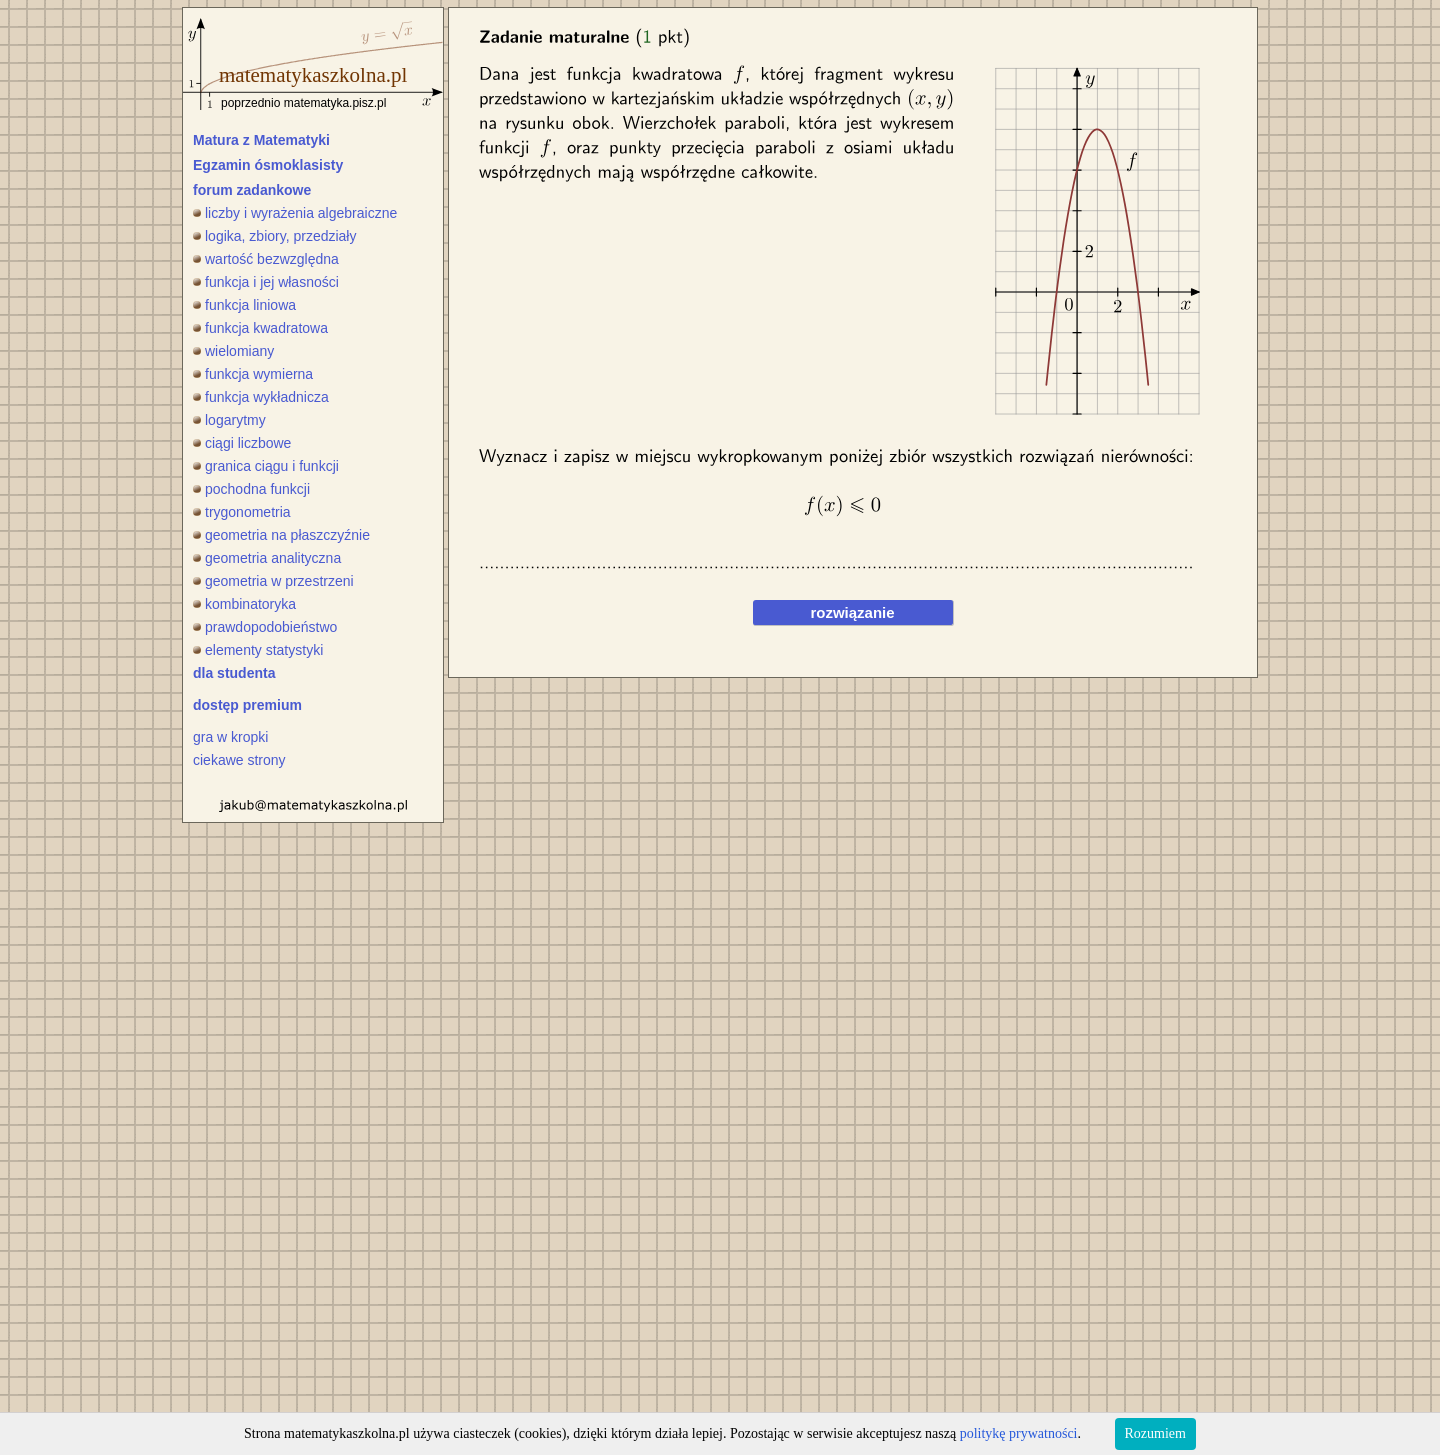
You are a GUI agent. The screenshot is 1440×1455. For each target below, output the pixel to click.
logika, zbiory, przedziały (274, 236)
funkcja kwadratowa (260, 328)
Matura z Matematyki (261, 140)
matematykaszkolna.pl (313, 75)
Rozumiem (1155, 1433)
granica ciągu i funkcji (266, 466)
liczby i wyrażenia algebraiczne (295, 213)
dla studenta (234, 673)
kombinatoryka (244, 604)
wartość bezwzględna (266, 259)
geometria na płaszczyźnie (281, 535)
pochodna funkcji (251, 489)
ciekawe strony (239, 760)
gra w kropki (230, 737)
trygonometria (242, 512)
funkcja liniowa (244, 305)
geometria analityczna (267, 558)
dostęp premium (247, 705)
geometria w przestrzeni (273, 581)
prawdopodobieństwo (265, 627)
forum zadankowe (252, 190)
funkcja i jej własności (266, 282)
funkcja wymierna (253, 374)
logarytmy (229, 420)
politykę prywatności (1019, 1433)
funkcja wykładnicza (261, 397)
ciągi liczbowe (242, 443)
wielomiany (233, 351)
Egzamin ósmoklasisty (268, 165)
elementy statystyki (258, 650)
